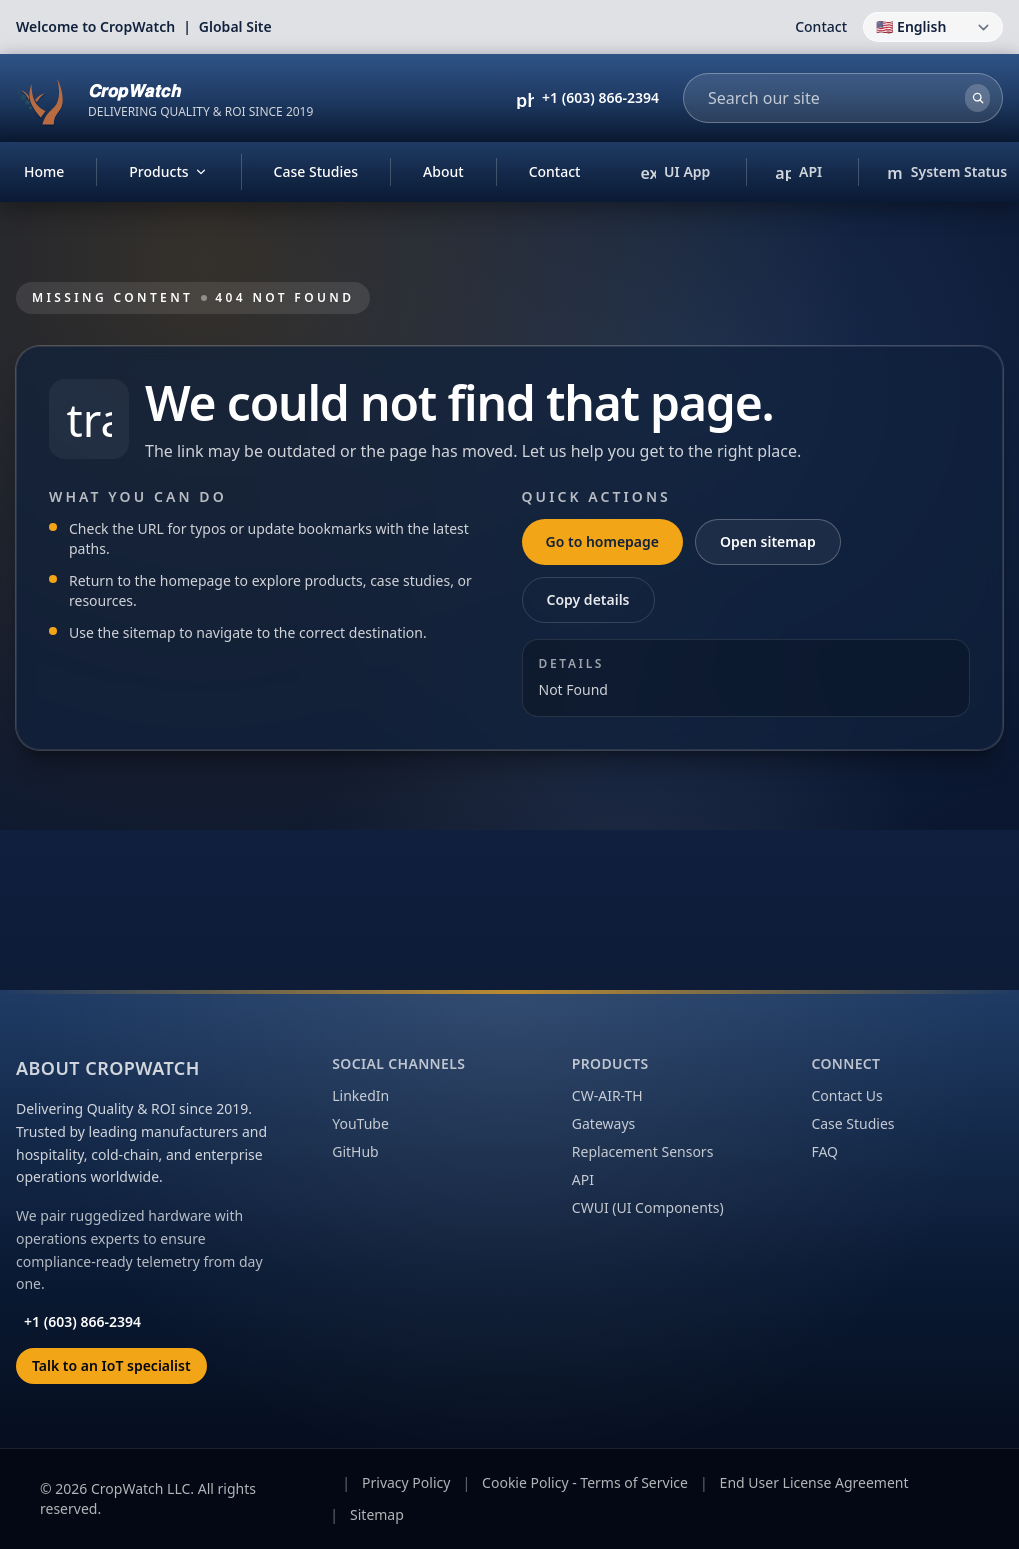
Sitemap (377, 1514)
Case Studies (316, 171)
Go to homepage (603, 541)
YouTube (360, 1123)
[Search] (977, 98)
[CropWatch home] (164, 98)
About (443, 171)
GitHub (355, 1151)
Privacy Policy (406, 1482)
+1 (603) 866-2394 (600, 97)
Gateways (603, 1123)
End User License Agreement (814, 1482)
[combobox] (826, 98)
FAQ (824, 1151)
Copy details (588, 599)
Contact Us (846, 1095)
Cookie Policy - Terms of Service (585, 1482)
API (798, 173)
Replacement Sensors (643, 1151)
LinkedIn (360, 1095)
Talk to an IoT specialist (111, 1365)
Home (44, 171)
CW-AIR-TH (607, 1095)
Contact (821, 26)
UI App (681, 173)
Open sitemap (768, 541)
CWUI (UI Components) (648, 1207)
